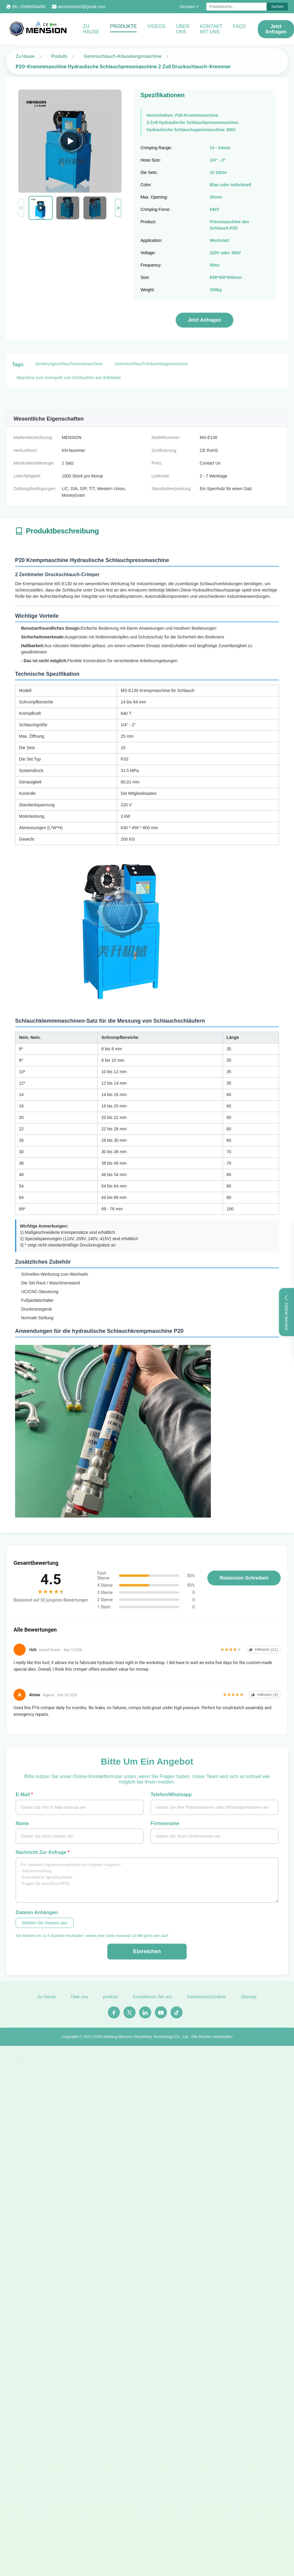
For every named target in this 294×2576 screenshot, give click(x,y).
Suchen (277, 7)
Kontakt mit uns (211, 29)
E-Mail (24, 1794)
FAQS (239, 26)
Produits (59, 56)
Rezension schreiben (244, 1577)
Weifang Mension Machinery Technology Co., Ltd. (146, 2040)
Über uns (182, 29)
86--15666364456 (29, 6)
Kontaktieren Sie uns (152, 2000)
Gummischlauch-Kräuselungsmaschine (122, 56)
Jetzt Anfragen (275, 29)
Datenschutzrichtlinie (206, 2000)
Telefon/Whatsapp (171, 1794)
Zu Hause (91, 29)
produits (110, 2000)
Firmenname (165, 1823)
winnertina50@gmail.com (81, 6)
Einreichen (147, 1951)
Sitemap (248, 2000)
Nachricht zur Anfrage (43, 1852)
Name (22, 1823)
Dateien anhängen (37, 1912)
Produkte (123, 26)
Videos (156, 26)
